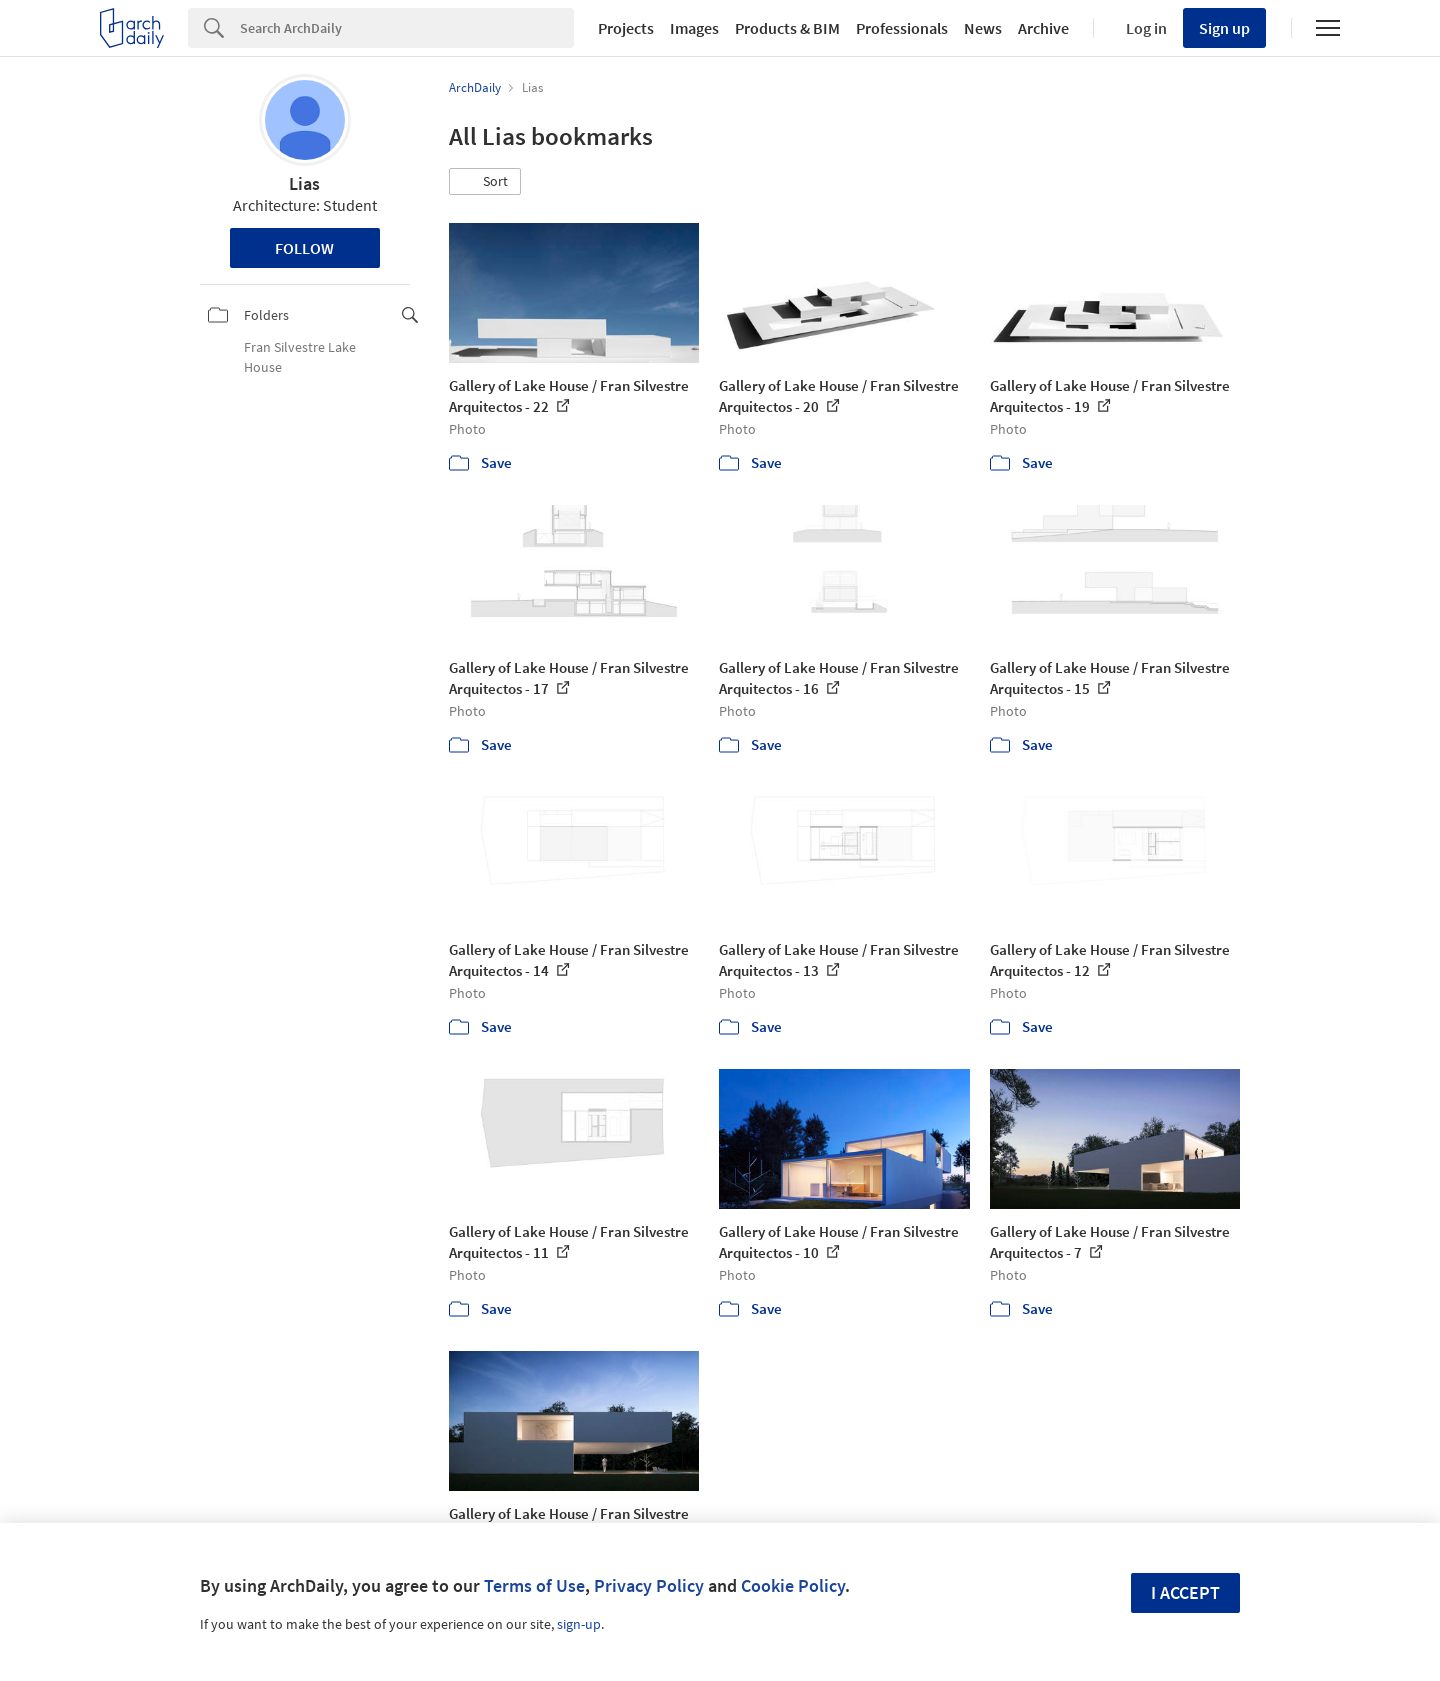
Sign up (1224, 28)
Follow (304, 248)
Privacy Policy (649, 1585)
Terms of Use (534, 1585)
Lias (304, 183)
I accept (1185, 1592)
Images (694, 28)
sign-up (579, 1624)
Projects (626, 28)
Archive (1043, 28)
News (983, 28)
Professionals (902, 28)
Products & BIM (787, 28)
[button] (485, 182)
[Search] (407, 28)
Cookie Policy (793, 1585)
